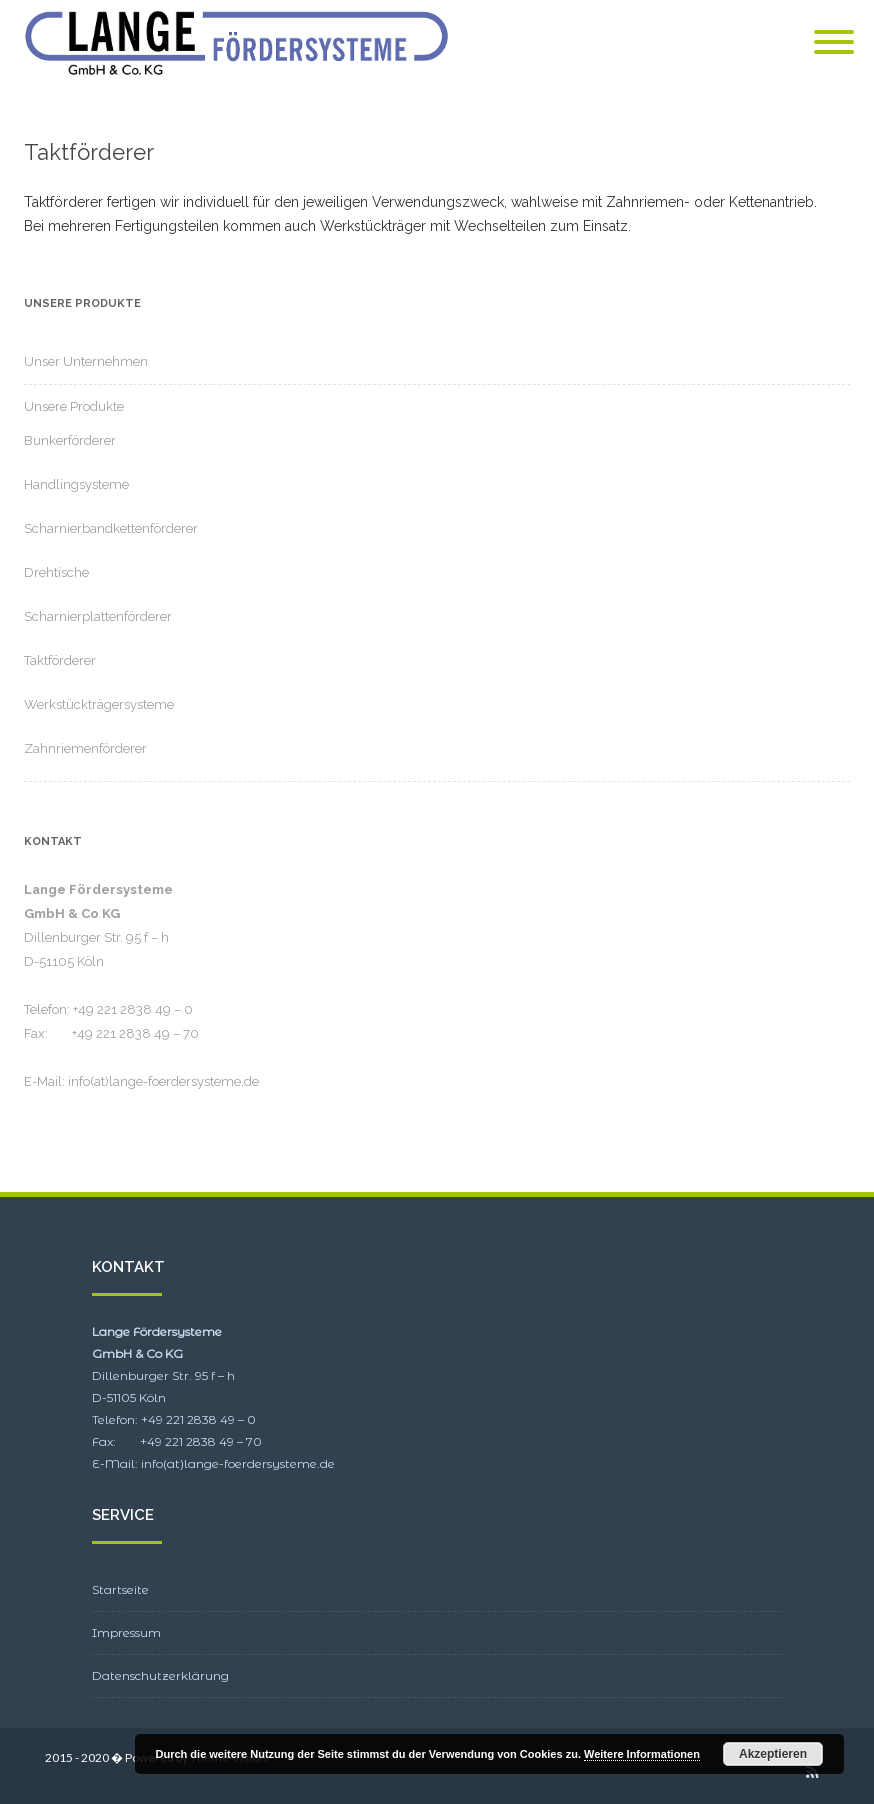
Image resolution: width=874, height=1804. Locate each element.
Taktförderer (60, 660)
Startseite (120, 1589)
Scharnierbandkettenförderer (111, 528)
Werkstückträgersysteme (99, 704)
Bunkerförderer (70, 440)
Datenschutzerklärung (160, 1675)
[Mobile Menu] (834, 43)
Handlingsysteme (76, 484)
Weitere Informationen (642, 1754)
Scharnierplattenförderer (98, 616)
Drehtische (56, 572)
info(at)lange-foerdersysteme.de (163, 1081)
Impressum (126, 1632)
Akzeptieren (773, 1754)
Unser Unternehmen (86, 361)
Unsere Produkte (74, 406)
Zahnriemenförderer (85, 748)
